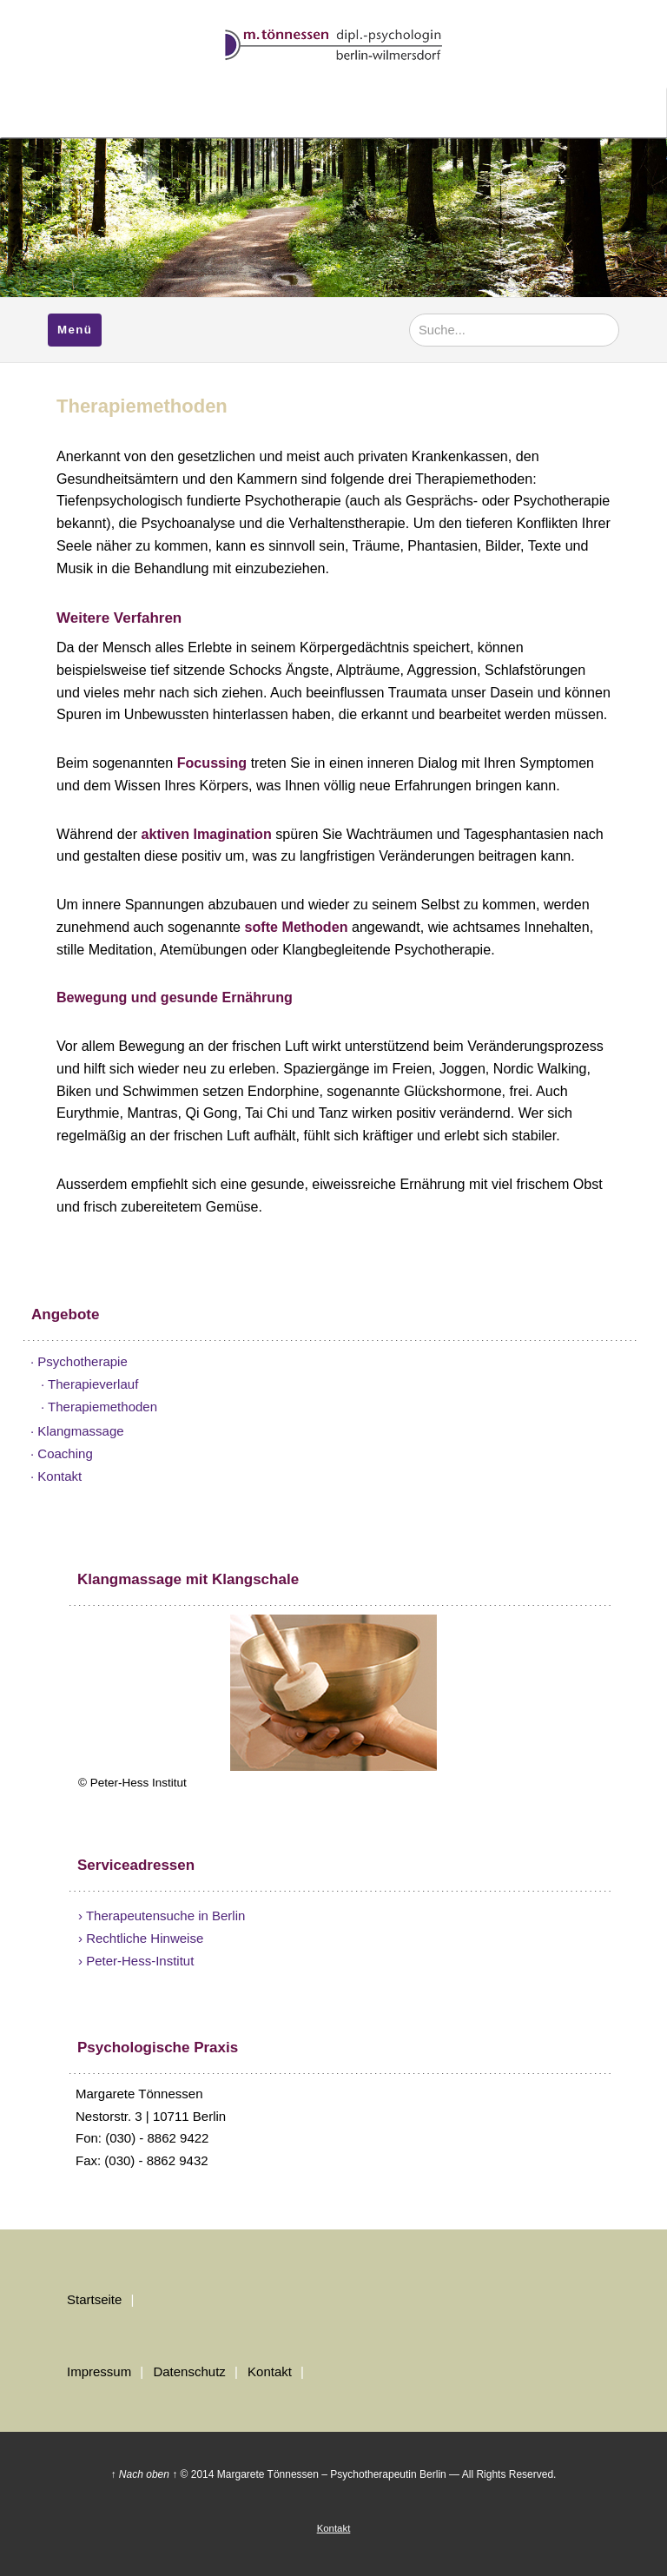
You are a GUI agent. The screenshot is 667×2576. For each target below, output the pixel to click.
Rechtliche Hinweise (144, 1938)
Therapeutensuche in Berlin (165, 1915)
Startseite (94, 2299)
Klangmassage (80, 1430)
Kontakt (59, 1476)
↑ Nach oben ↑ (144, 2474)
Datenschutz (189, 2371)
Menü (74, 329)
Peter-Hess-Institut (140, 1960)
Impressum (99, 2371)
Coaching (64, 1453)
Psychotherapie (82, 1361)
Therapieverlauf (93, 1384)
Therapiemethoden (102, 1406)
